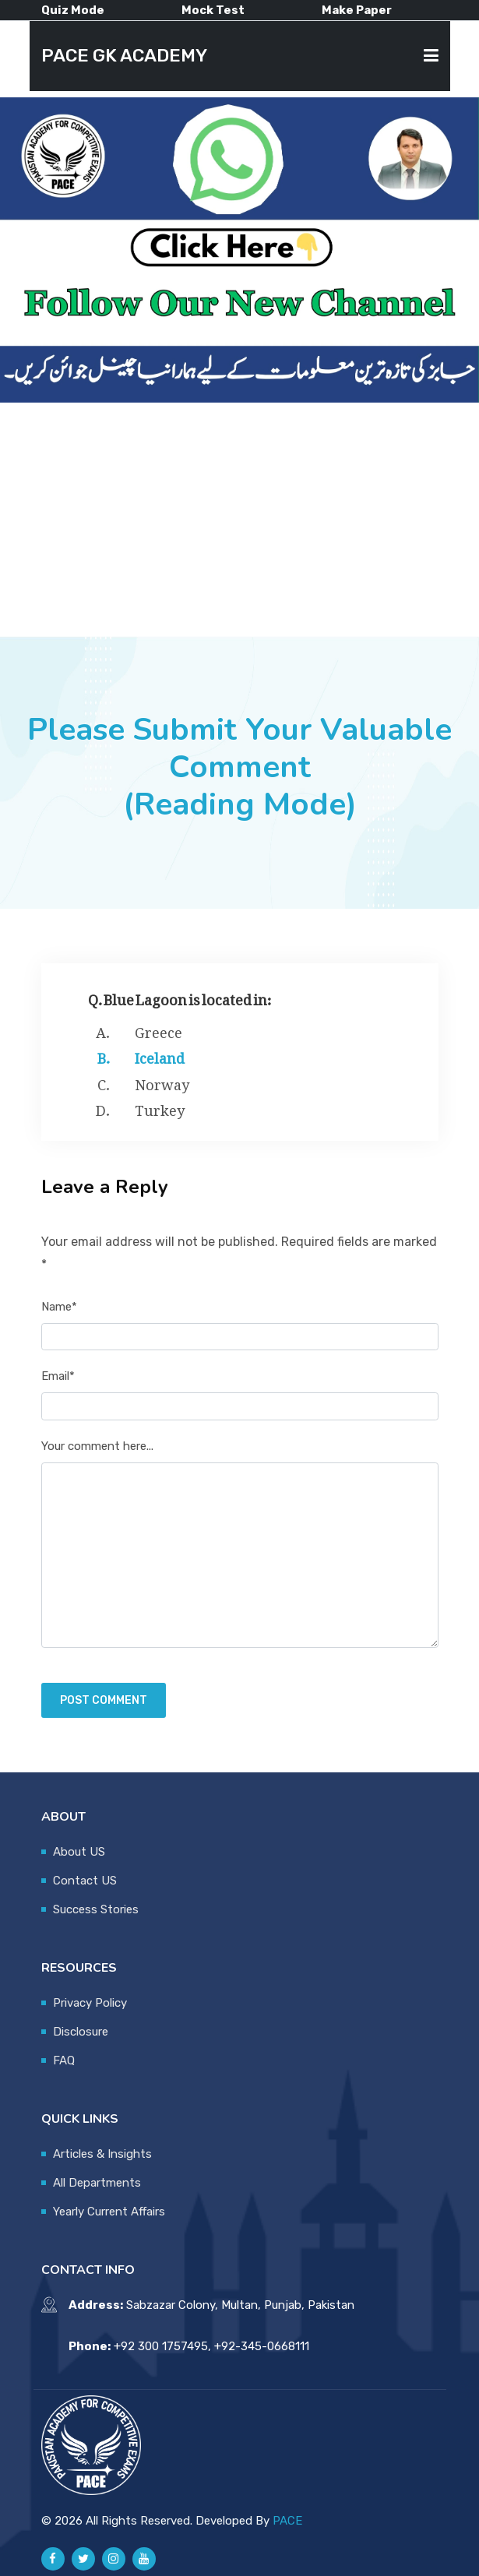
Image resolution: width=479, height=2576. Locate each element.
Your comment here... (97, 1446)
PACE (287, 2521)
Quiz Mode (72, 10)
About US (79, 1852)
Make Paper (357, 10)
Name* (59, 1307)
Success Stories (96, 1909)
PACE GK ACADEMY (124, 55)
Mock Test (213, 10)
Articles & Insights (102, 2154)
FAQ (64, 2060)
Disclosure (80, 2032)
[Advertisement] (239, 519)
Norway (162, 1082)
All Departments (97, 2183)
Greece (158, 1029)
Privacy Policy (90, 2003)
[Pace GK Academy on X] (83, 2559)
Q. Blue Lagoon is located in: (180, 996)
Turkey (160, 1107)
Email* (58, 1376)
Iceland (160, 1055)
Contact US (85, 1881)
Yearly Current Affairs (109, 2212)
